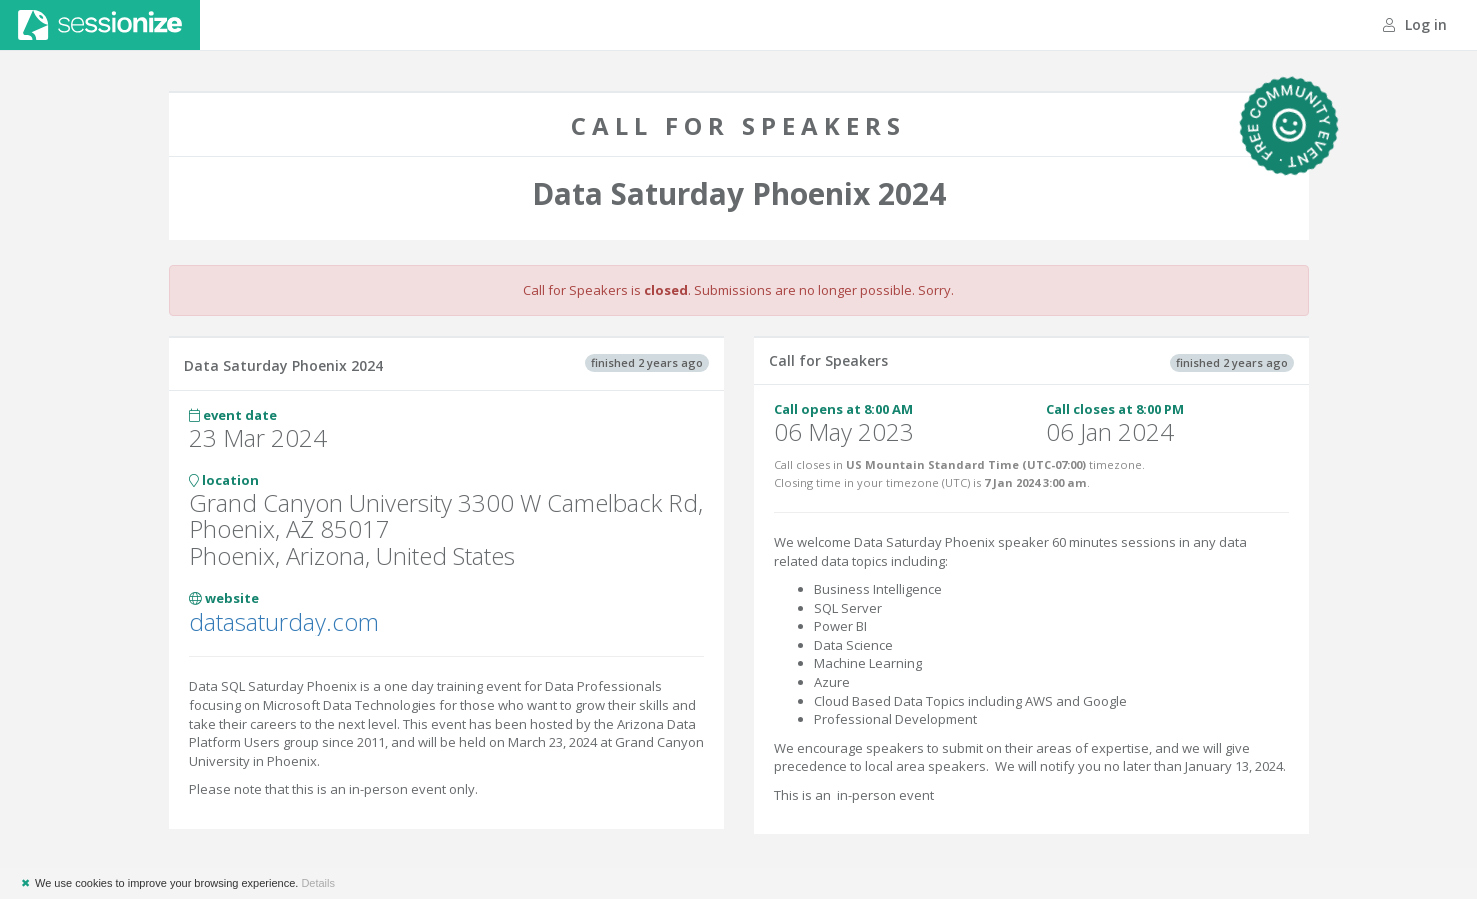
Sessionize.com (100, 25)
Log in (1415, 24)
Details (318, 883)
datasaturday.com (284, 621)
